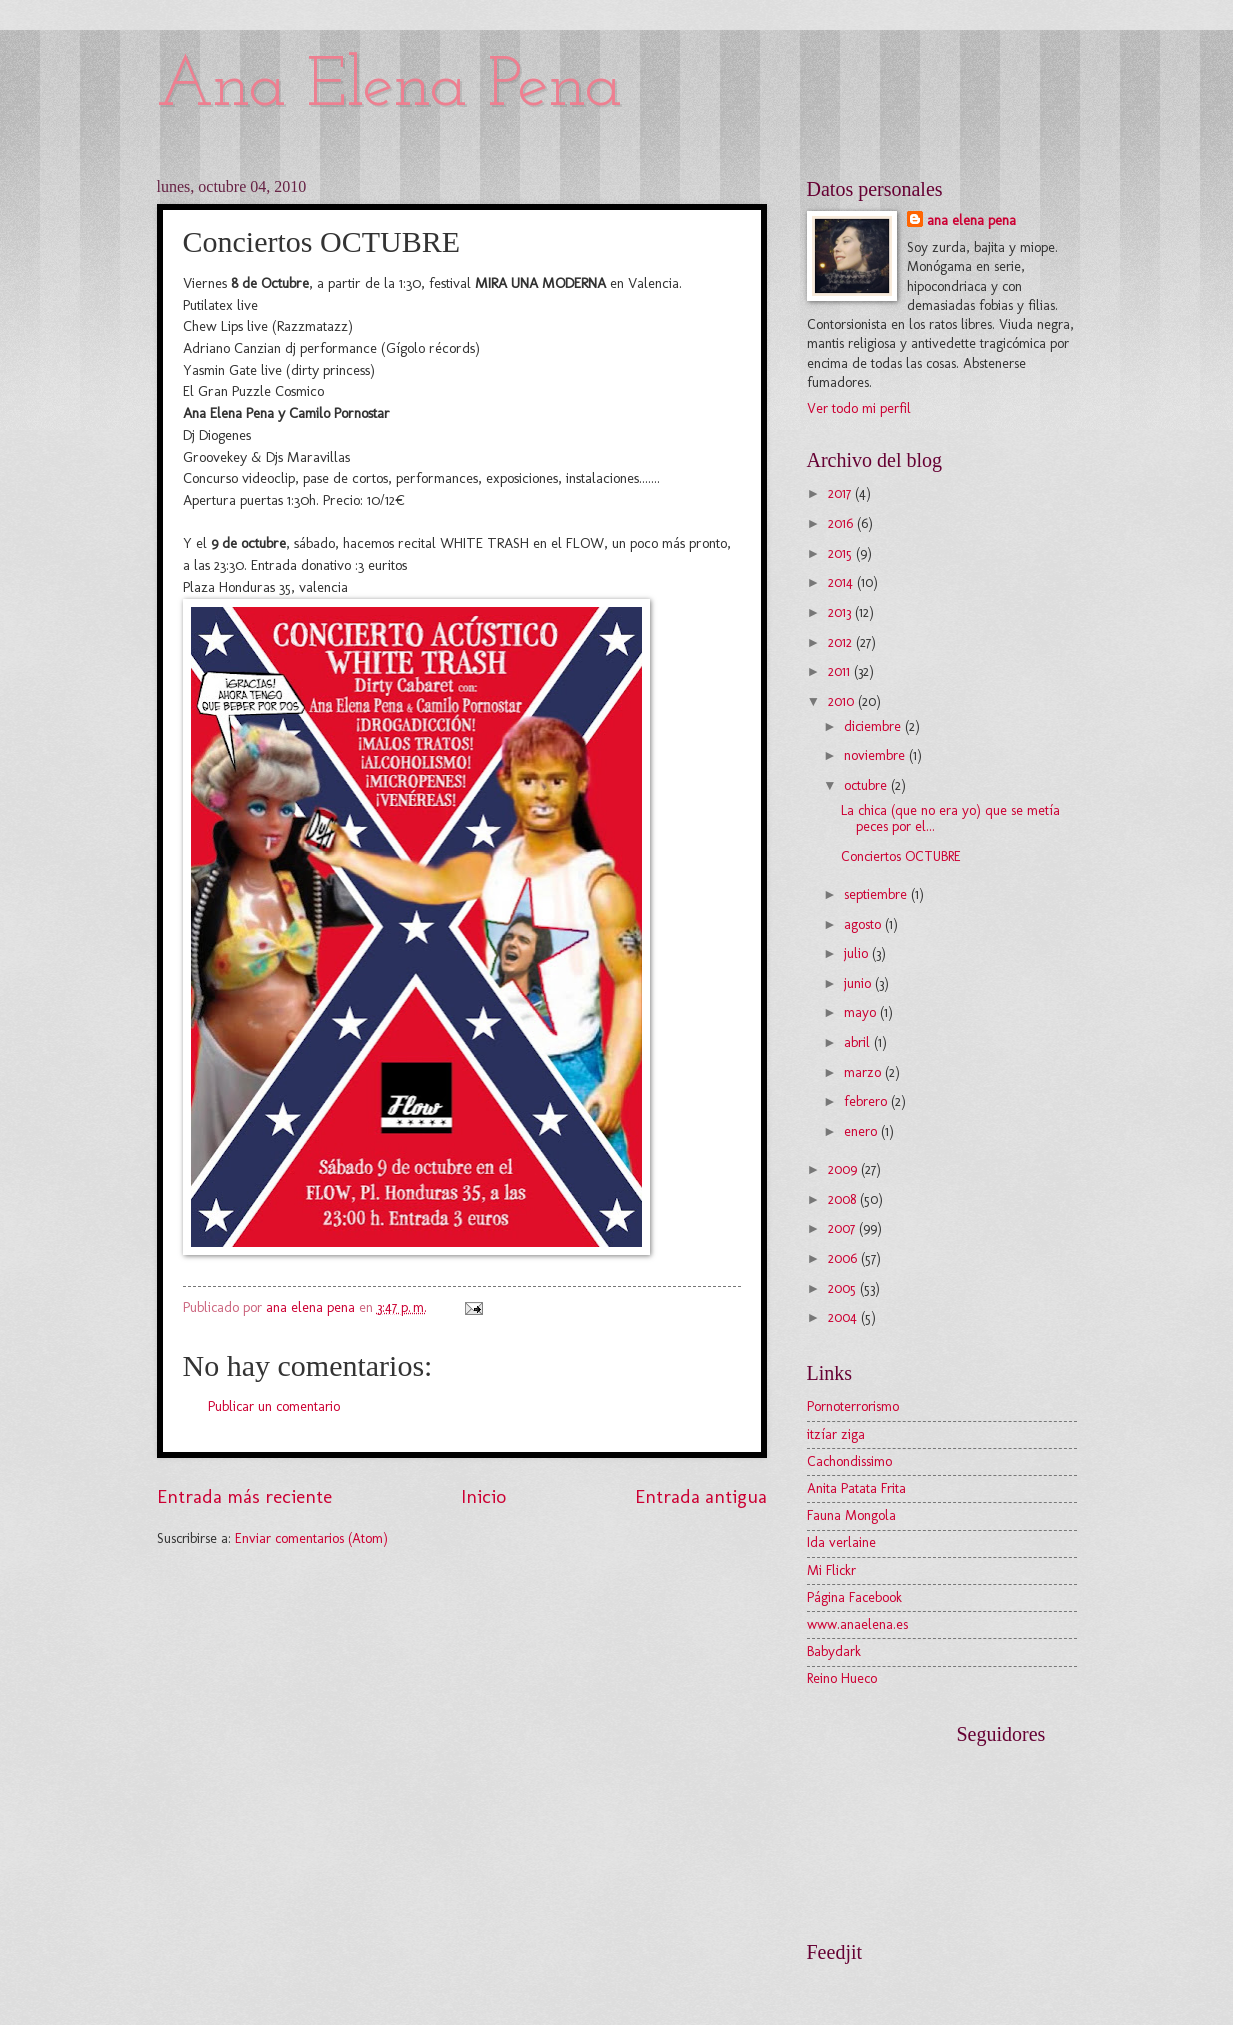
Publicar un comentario (274, 1406)
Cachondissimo (849, 1461)
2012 (842, 642)
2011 (841, 671)
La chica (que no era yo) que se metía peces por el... (950, 819)
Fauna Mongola (851, 1515)
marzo (864, 1072)
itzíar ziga (836, 1434)
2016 (842, 523)
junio (859, 983)
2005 (844, 1288)
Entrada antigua (701, 1496)
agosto (864, 924)
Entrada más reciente (244, 1496)
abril (859, 1042)
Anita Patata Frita (856, 1488)
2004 (844, 1317)
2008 (844, 1199)
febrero (867, 1101)
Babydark (834, 1651)
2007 (843, 1228)
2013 (841, 612)
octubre (867, 785)
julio (858, 953)
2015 (842, 553)
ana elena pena (971, 220)
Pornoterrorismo (853, 1406)
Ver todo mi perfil (859, 408)
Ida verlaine (841, 1542)
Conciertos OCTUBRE (901, 856)
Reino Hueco (842, 1678)
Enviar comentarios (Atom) (311, 1538)
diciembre (874, 726)
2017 (841, 493)
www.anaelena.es (857, 1624)
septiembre (877, 894)
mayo (862, 1012)
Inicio (483, 1496)
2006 (844, 1258)
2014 (842, 582)
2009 (844, 1169)
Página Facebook (854, 1597)
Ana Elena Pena (389, 87)
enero (862, 1131)
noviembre (876, 755)
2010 (843, 701)
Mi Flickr (831, 1570)
